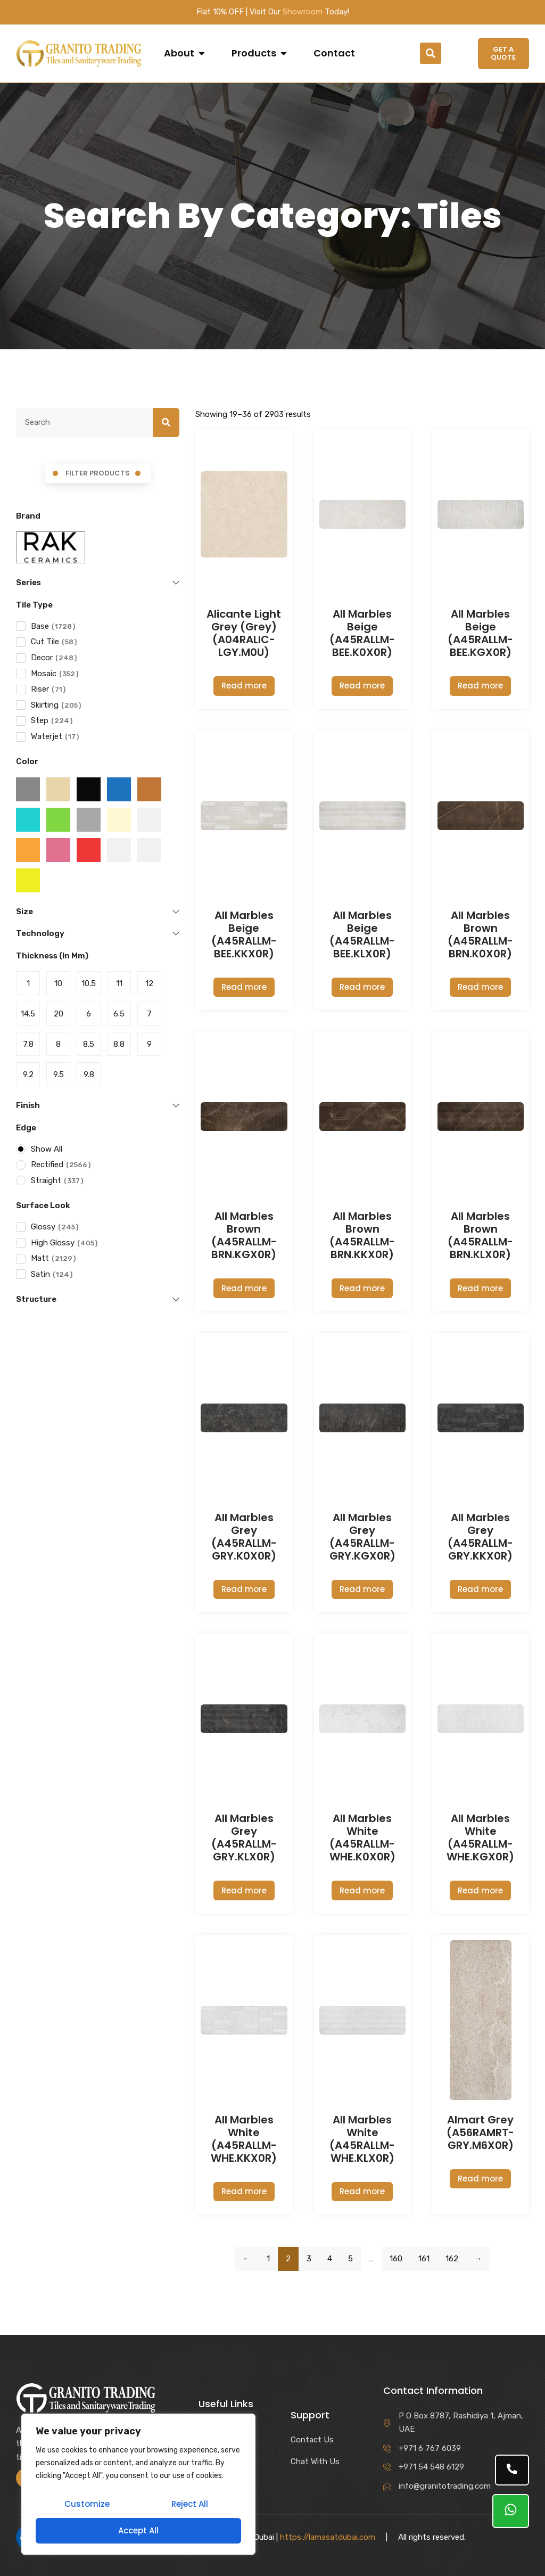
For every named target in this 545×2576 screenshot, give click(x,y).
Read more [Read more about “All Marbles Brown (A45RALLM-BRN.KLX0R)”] (480, 1288)
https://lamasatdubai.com (327, 2537)
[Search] (166, 423)
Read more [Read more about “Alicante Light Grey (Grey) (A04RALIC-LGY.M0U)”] (244, 685)
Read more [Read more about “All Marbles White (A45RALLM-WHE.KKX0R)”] (244, 2191)
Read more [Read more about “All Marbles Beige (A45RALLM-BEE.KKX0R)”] (244, 986)
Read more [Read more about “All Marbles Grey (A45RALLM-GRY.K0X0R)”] (244, 1589)
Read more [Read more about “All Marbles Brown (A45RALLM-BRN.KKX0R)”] (362, 1288)
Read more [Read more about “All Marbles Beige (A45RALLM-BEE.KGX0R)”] (480, 685)
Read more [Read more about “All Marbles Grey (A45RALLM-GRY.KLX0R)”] (244, 1890)
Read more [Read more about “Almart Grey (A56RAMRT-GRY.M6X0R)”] (480, 2178)
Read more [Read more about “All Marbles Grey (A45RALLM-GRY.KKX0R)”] (480, 1589)
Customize (87, 2505)
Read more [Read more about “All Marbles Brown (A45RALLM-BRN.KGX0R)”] (244, 1288)
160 (396, 2258)
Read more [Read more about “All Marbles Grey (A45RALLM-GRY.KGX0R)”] (362, 1589)
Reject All (189, 2505)
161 (424, 2258)
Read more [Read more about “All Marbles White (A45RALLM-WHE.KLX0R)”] (362, 2191)
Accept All (138, 2530)
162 (451, 2258)
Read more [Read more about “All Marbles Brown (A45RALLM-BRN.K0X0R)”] (480, 986)
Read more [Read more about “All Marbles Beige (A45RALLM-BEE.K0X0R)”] (362, 685)
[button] (430, 53)
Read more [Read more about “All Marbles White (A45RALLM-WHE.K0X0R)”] (362, 1890)
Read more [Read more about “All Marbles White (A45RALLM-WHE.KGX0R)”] (480, 1890)
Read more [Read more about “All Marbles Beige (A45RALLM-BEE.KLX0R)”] (362, 986)
